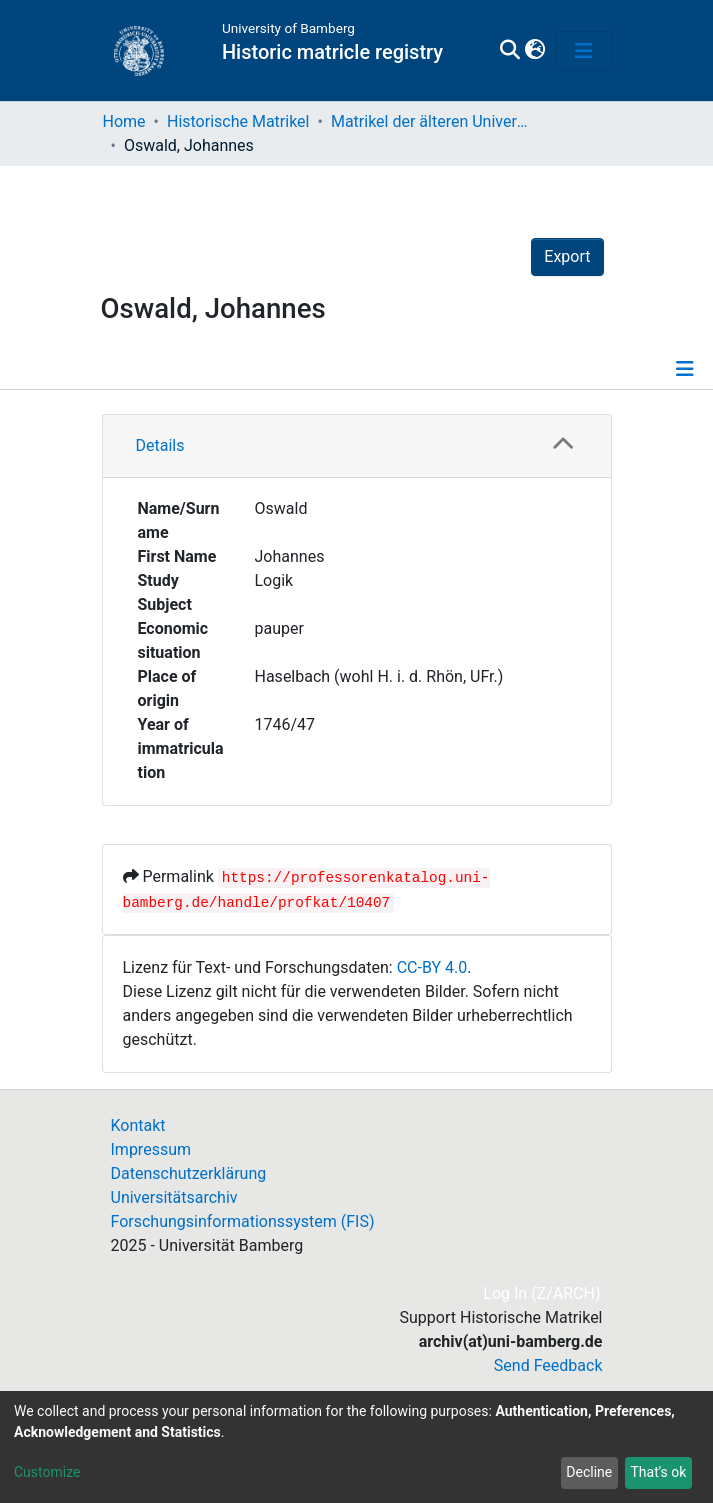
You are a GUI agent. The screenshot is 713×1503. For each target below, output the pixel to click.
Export (567, 256)
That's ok (658, 1472)
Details (160, 445)
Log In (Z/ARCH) (542, 1293)
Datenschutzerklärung (189, 1173)
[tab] (357, 446)
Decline (589, 1472)
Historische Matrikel (238, 121)
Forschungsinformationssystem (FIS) (243, 1221)
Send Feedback (548, 1365)
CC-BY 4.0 (432, 967)
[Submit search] (510, 51)
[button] (535, 51)
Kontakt (138, 1125)
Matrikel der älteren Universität (431, 121)
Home (124, 121)
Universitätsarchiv (174, 1197)
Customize (47, 1472)
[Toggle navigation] (584, 51)
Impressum (151, 1149)
